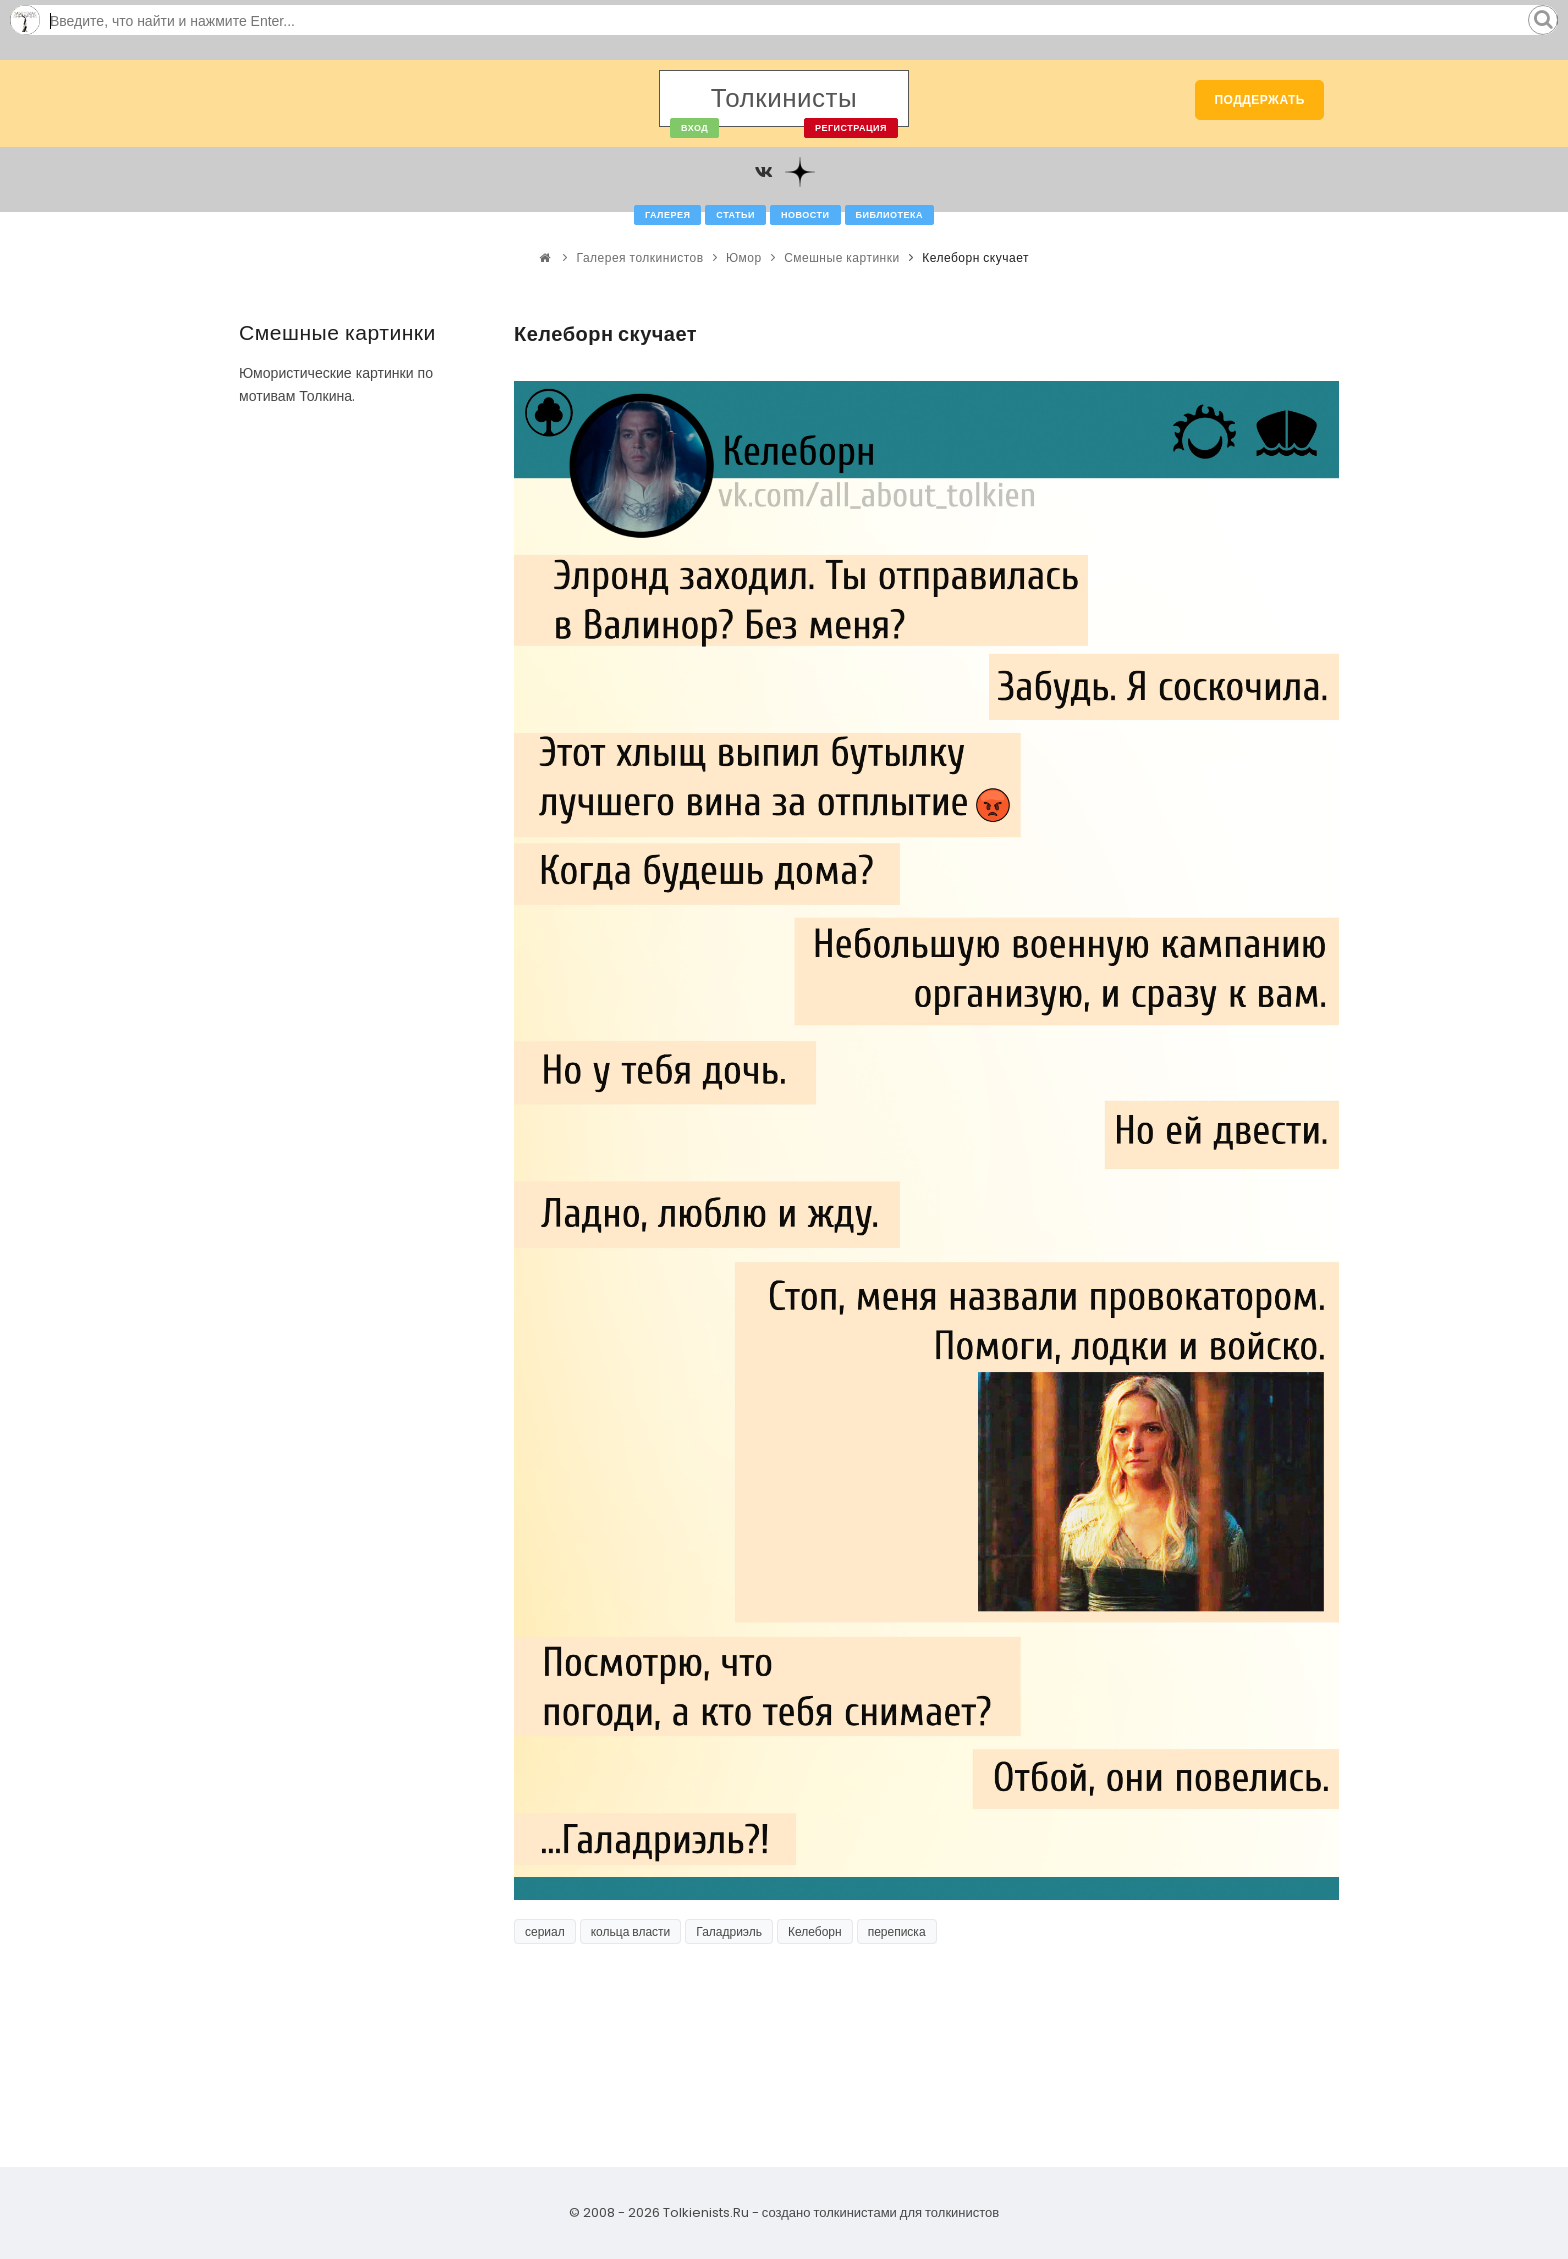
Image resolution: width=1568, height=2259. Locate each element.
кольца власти (631, 1931)
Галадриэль (729, 1931)
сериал (545, 1931)
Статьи (735, 215)
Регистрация (851, 128)
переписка (897, 1931)
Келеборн (815, 1931)
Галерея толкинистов (640, 257)
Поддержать (1259, 99)
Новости (805, 215)
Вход (694, 128)
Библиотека (889, 215)
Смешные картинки (842, 257)
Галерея (667, 215)
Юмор (744, 257)
